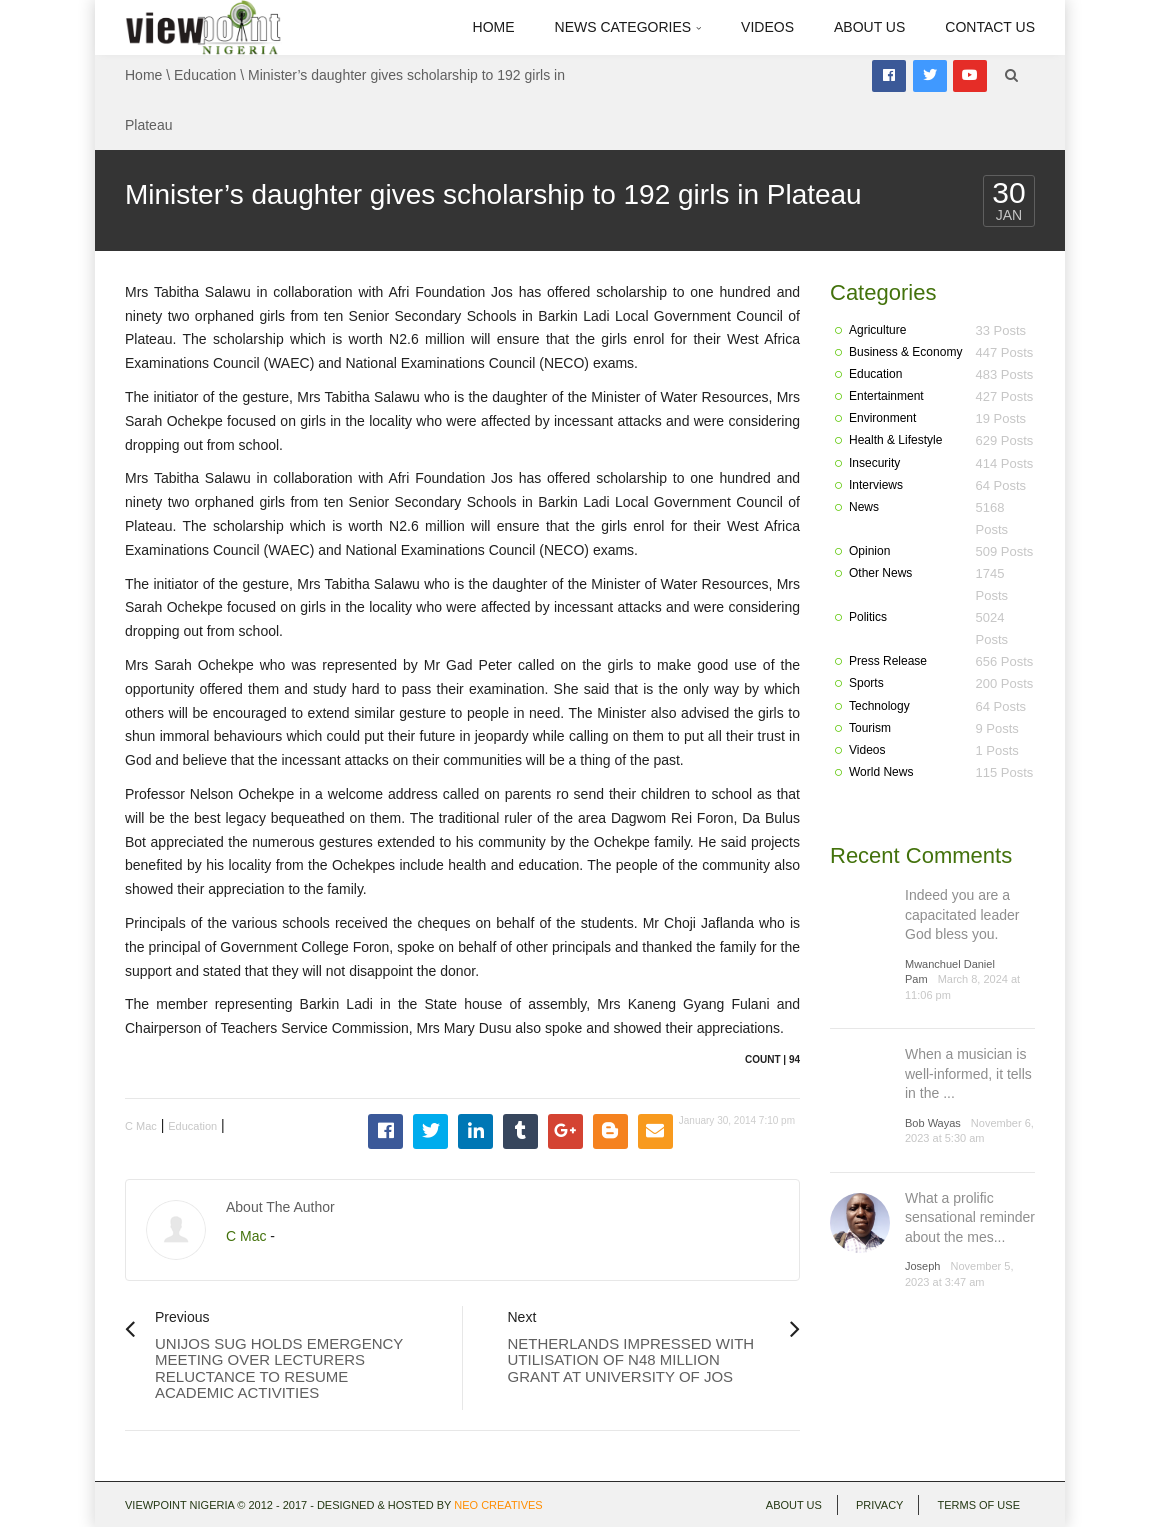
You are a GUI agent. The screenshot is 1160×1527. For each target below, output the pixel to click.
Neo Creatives (498, 1505)
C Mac (141, 1126)
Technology (879, 706)
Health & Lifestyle (895, 440)
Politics (868, 617)
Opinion (869, 551)
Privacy (879, 1505)
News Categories (628, 27)
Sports (866, 683)
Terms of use (978, 1505)
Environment (882, 418)
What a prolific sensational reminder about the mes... (970, 1217)
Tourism (870, 728)
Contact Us (990, 27)
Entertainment (886, 396)
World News (881, 772)
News (864, 507)
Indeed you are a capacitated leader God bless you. (962, 914)
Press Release (888, 661)
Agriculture (877, 330)
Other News (880, 573)
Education (205, 75)
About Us (869, 27)
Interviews (876, 485)
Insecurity (874, 463)
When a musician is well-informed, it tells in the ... (968, 1073)
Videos (767, 27)
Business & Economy (905, 352)
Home (494, 27)
